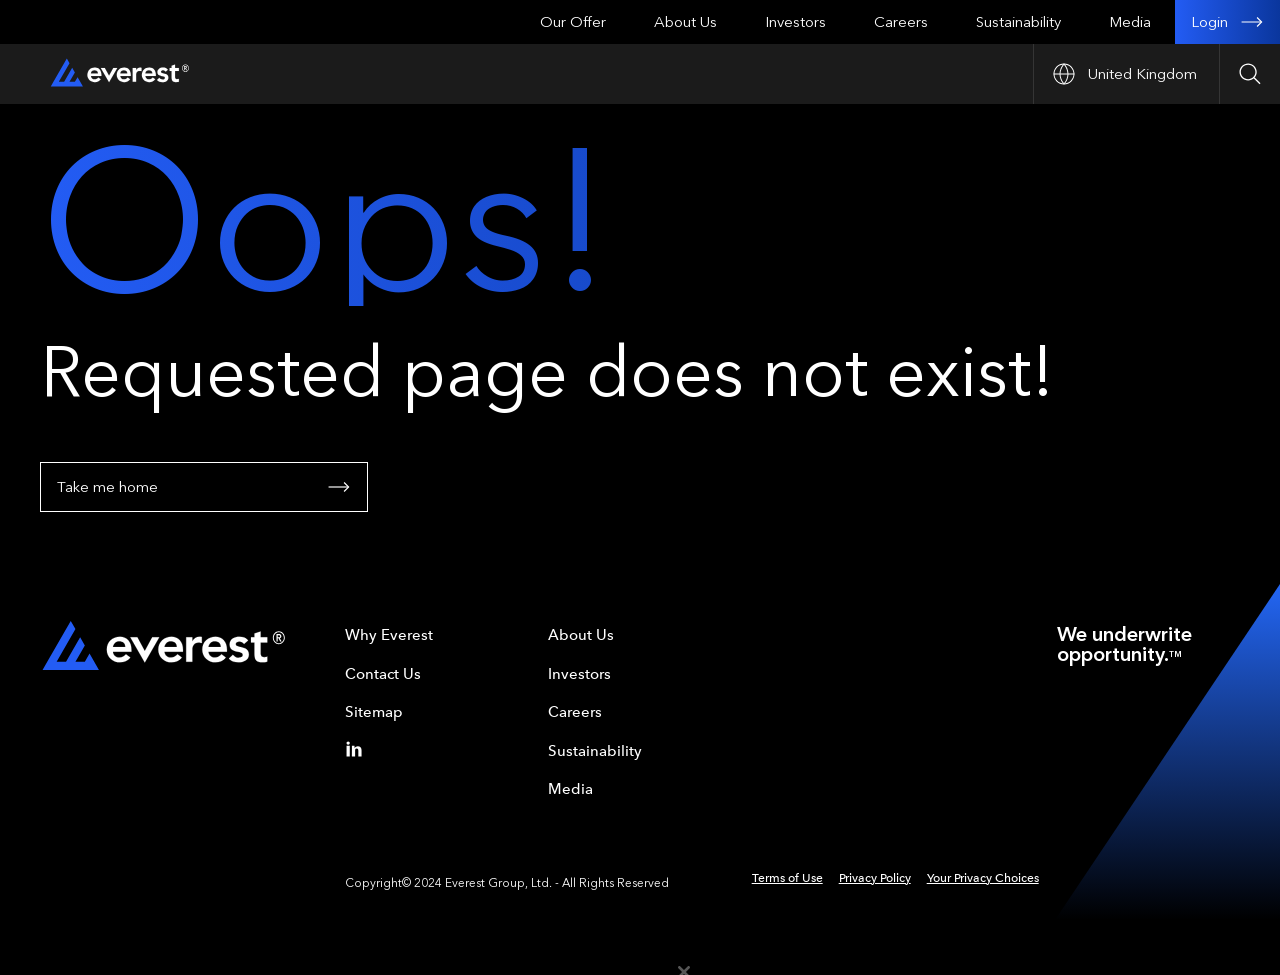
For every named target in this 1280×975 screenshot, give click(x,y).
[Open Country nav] (1126, 74)
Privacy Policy (875, 878)
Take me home (204, 487)
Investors (795, 22)
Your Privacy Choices (983, 878)
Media (1130, 22)
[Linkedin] (358, 749)
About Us (685, 22)
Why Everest (389, 635)
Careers (901, 22)
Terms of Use (787, 878)
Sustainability (1018, 22)
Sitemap (374, 712)
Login (1227, 22)
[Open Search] (1249, 74)
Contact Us (383, 674)
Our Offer (573, 22)
